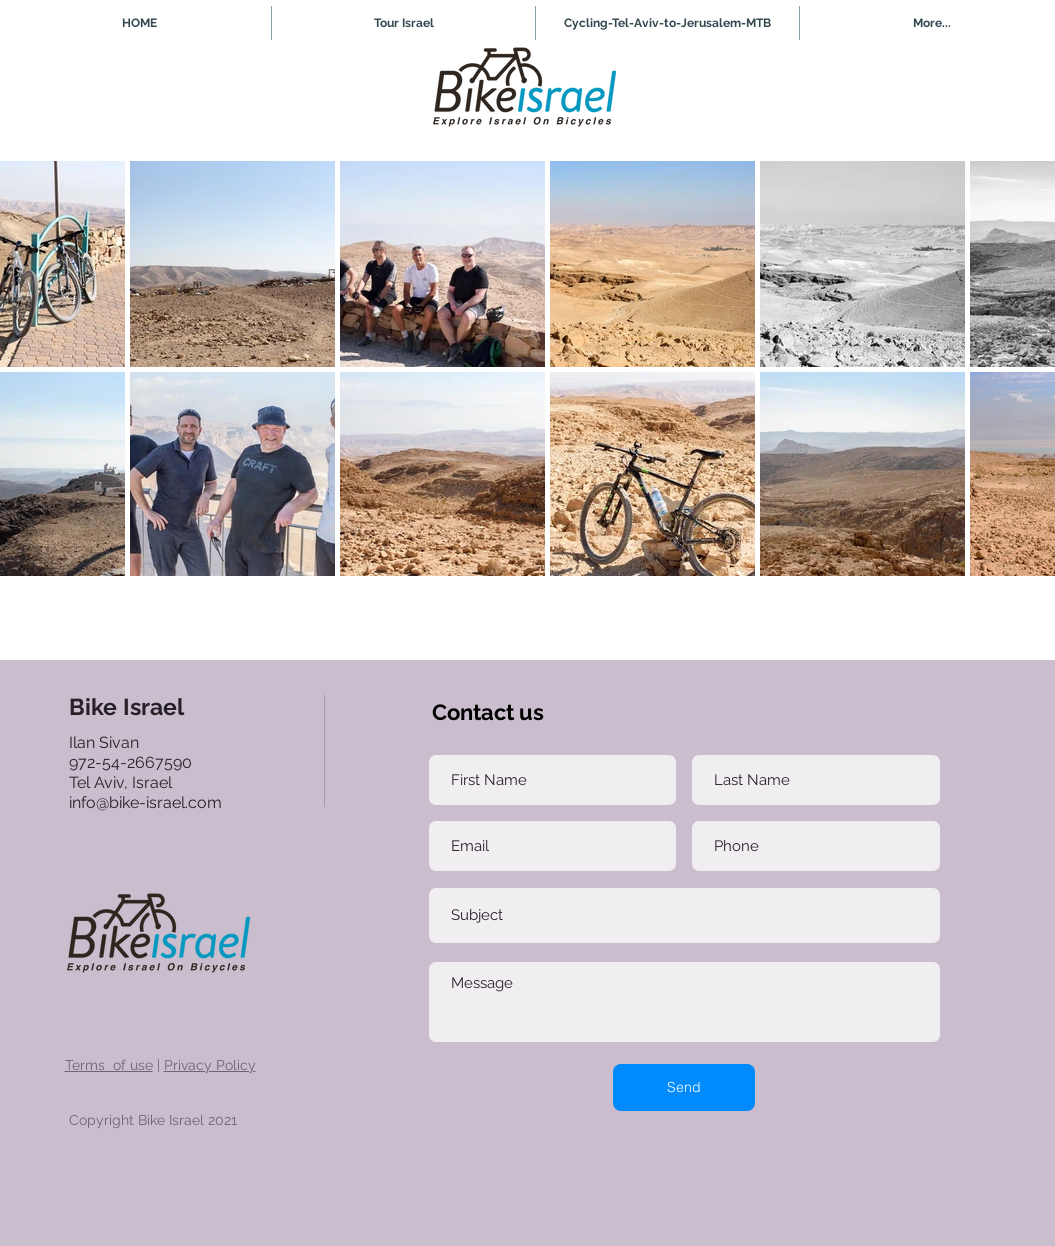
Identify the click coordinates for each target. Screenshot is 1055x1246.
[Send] (684, 1087)
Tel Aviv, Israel (122, 782)
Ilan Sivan (104, 742)
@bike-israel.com (159, 802)
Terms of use (109, 1065)
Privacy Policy (210, 1065)
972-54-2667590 (130, 762)
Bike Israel (126, 706)
